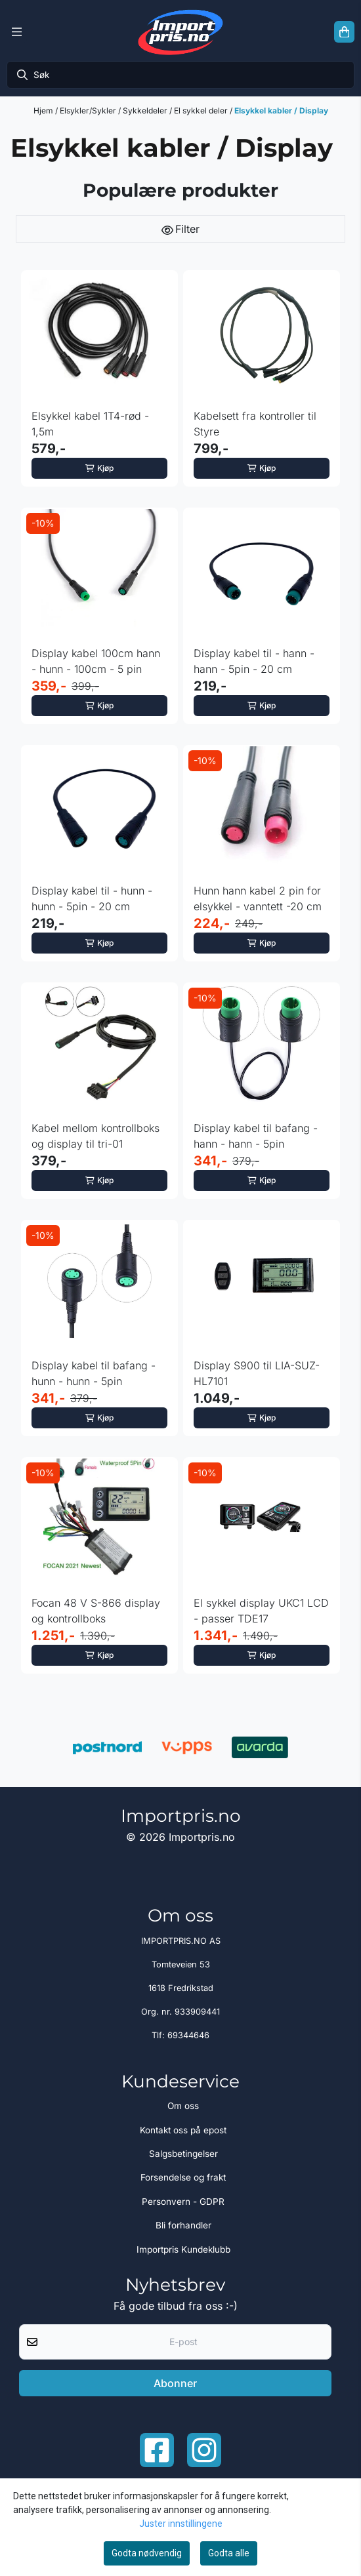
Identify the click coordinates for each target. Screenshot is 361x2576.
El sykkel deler (202, 110)
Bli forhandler (183, 2225)
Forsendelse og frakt (183, 2177)
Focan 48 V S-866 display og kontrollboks (96, 1610)
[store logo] (180, 32)
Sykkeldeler (146, 110)
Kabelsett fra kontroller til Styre (255, 423)
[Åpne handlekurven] (344, 32)
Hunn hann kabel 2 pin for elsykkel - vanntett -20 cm (258, 898)
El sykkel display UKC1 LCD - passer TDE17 (261, 1610)
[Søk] (180, 75)
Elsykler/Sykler (89, 110)
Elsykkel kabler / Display (281, 110)
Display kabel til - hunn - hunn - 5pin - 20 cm (92, 898)
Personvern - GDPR (183, 2201)
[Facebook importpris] (157, 2450)
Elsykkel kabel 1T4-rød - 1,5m (90, 423)
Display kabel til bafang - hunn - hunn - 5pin (94, 1373)
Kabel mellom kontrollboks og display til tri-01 (95, 1135)
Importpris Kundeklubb (183, 2249)
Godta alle (228, 2553)
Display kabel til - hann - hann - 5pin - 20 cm (254, 661)
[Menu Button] (17, 32)
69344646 (188, 2035)
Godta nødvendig (147, 2553)
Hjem (44, 110)
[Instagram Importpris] (204, 2450)
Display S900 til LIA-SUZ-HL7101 (257, 1373)
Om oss (183, 2106)
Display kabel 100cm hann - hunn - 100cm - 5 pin (96, 661)
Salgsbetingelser (183, 2153)
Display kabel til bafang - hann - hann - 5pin (256, 1135)
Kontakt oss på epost (183, 2130)
